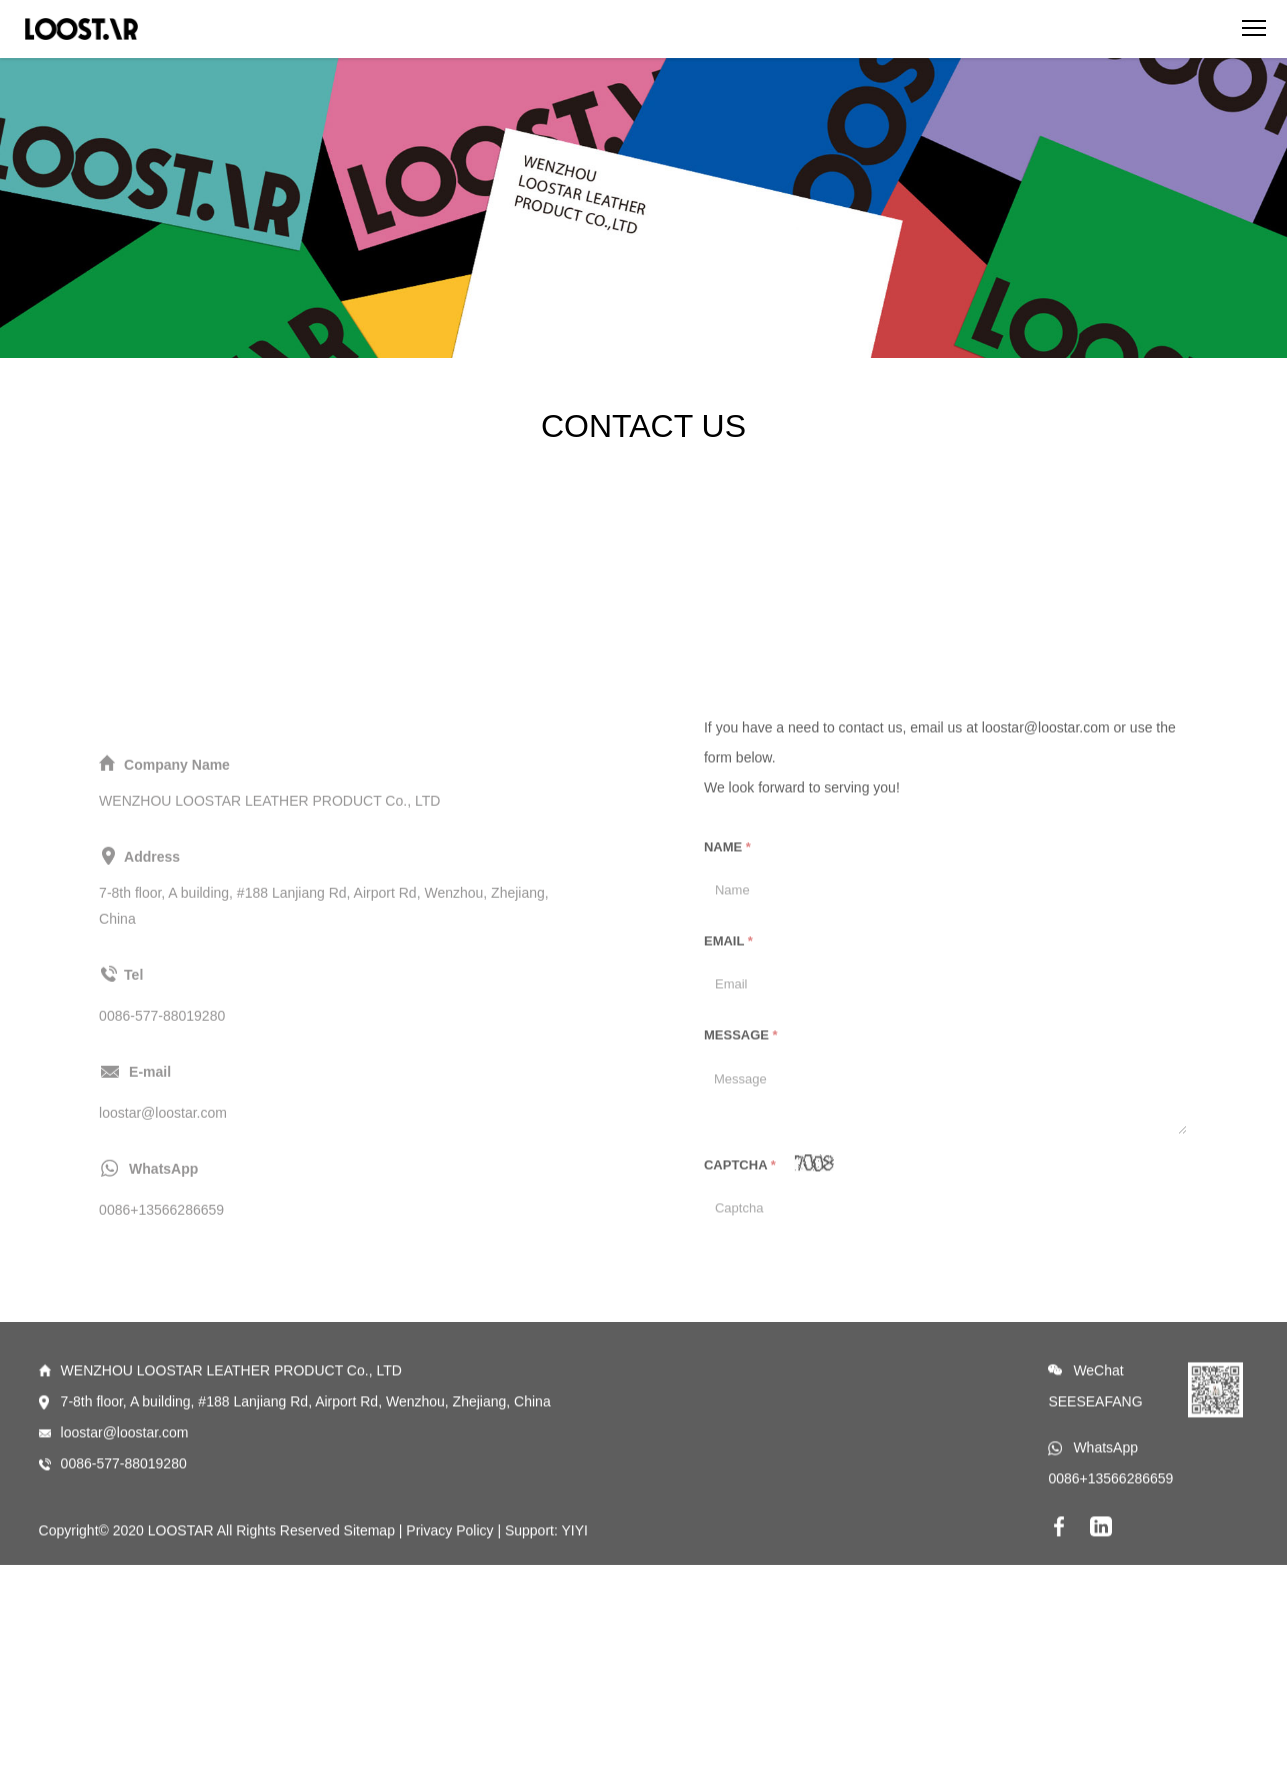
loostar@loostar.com (125, 1478)
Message (741, 1145)
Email (728, 1051)
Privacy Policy (449, 1576)
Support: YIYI (546, 1576)
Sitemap (369, 1576)
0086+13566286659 (1110, 1524)
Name (727, 957)
